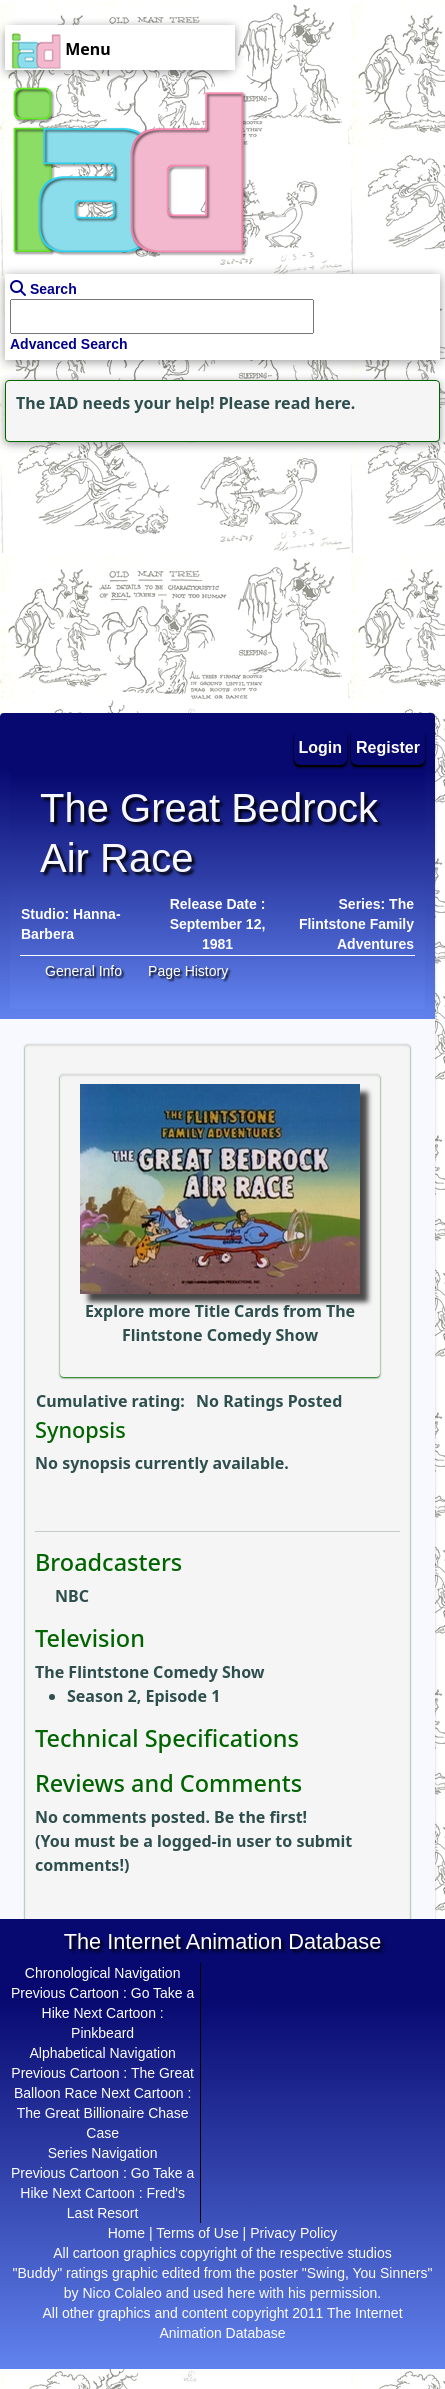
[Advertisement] (125, 572)
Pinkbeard (102, 2033)
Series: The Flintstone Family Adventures (356, 924)
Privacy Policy (293, 2233)
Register (388, 747)
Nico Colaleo (121, 2293)
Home (126, 2233)
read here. (314, 403)
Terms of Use (197, 2233)
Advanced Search (69, 344)
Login (321, 747)
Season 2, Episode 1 (143, 1696)
